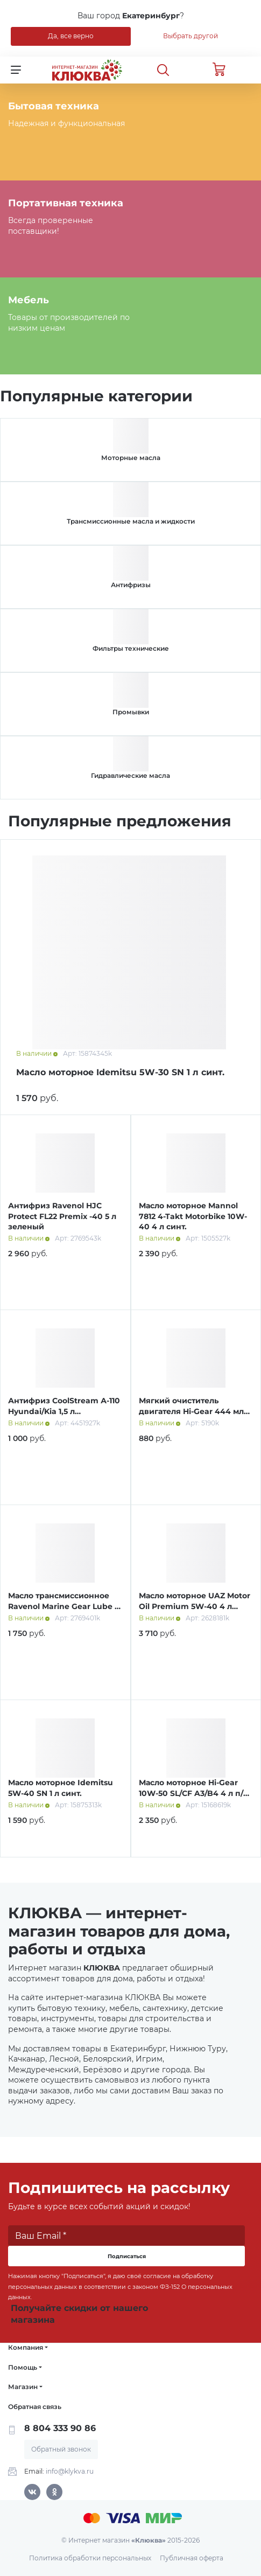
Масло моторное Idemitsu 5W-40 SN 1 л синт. (60, 1788)
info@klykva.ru (70, 2471)
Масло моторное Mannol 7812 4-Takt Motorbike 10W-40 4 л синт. (193, 1216)
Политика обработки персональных (90, 2558)
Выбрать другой (190, 36)
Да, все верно (71, 36)
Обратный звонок (61, 2449)
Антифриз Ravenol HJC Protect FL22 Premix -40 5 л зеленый (62, 1216)
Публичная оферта (191, 2558)
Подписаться (127, 2256)
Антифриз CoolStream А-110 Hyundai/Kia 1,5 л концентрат (64, 1411)
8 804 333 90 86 (60, 2428)
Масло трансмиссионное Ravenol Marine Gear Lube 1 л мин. (62, 1606)
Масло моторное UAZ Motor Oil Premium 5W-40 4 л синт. (194, 1606)
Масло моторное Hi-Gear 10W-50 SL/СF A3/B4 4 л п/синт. (191, 1793)
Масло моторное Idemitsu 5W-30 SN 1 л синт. (120, 1072)
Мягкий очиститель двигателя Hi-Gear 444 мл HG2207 (191, 1411)
